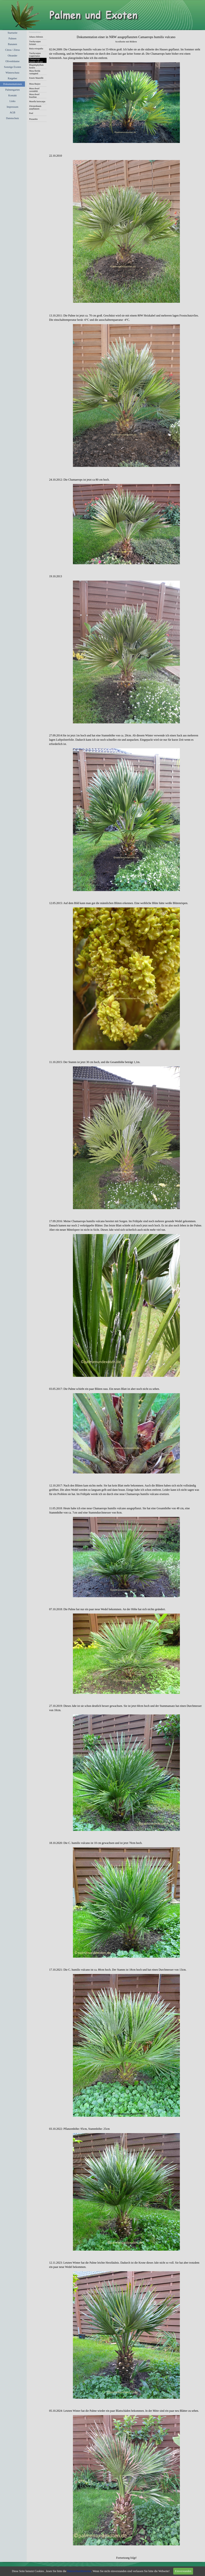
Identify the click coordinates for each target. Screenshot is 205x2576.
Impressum (12, 106)
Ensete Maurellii (36, 78)
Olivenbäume (13, 61)
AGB (12, 112)
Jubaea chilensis (36, 37)
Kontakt (12, 95)
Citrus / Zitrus (12, 49)
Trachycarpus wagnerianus (35, 54)
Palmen (12, 38)
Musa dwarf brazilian (34, 95)
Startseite (12, 32)
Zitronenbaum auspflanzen (35, 107)
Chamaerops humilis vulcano (36, 60)
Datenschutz (12, 118)
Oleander (12, 55)
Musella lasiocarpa (37, 101)
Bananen (12, 44)
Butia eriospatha (36, 48)
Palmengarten (12, 89)
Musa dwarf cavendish (34, 89)
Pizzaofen (33, 119)
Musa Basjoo (34, 84)
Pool (31, 113)
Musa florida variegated (34, 72)
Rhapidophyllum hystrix (36, 66)
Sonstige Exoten (12, 67)
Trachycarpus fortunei (35, 42)
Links (12, 101)
